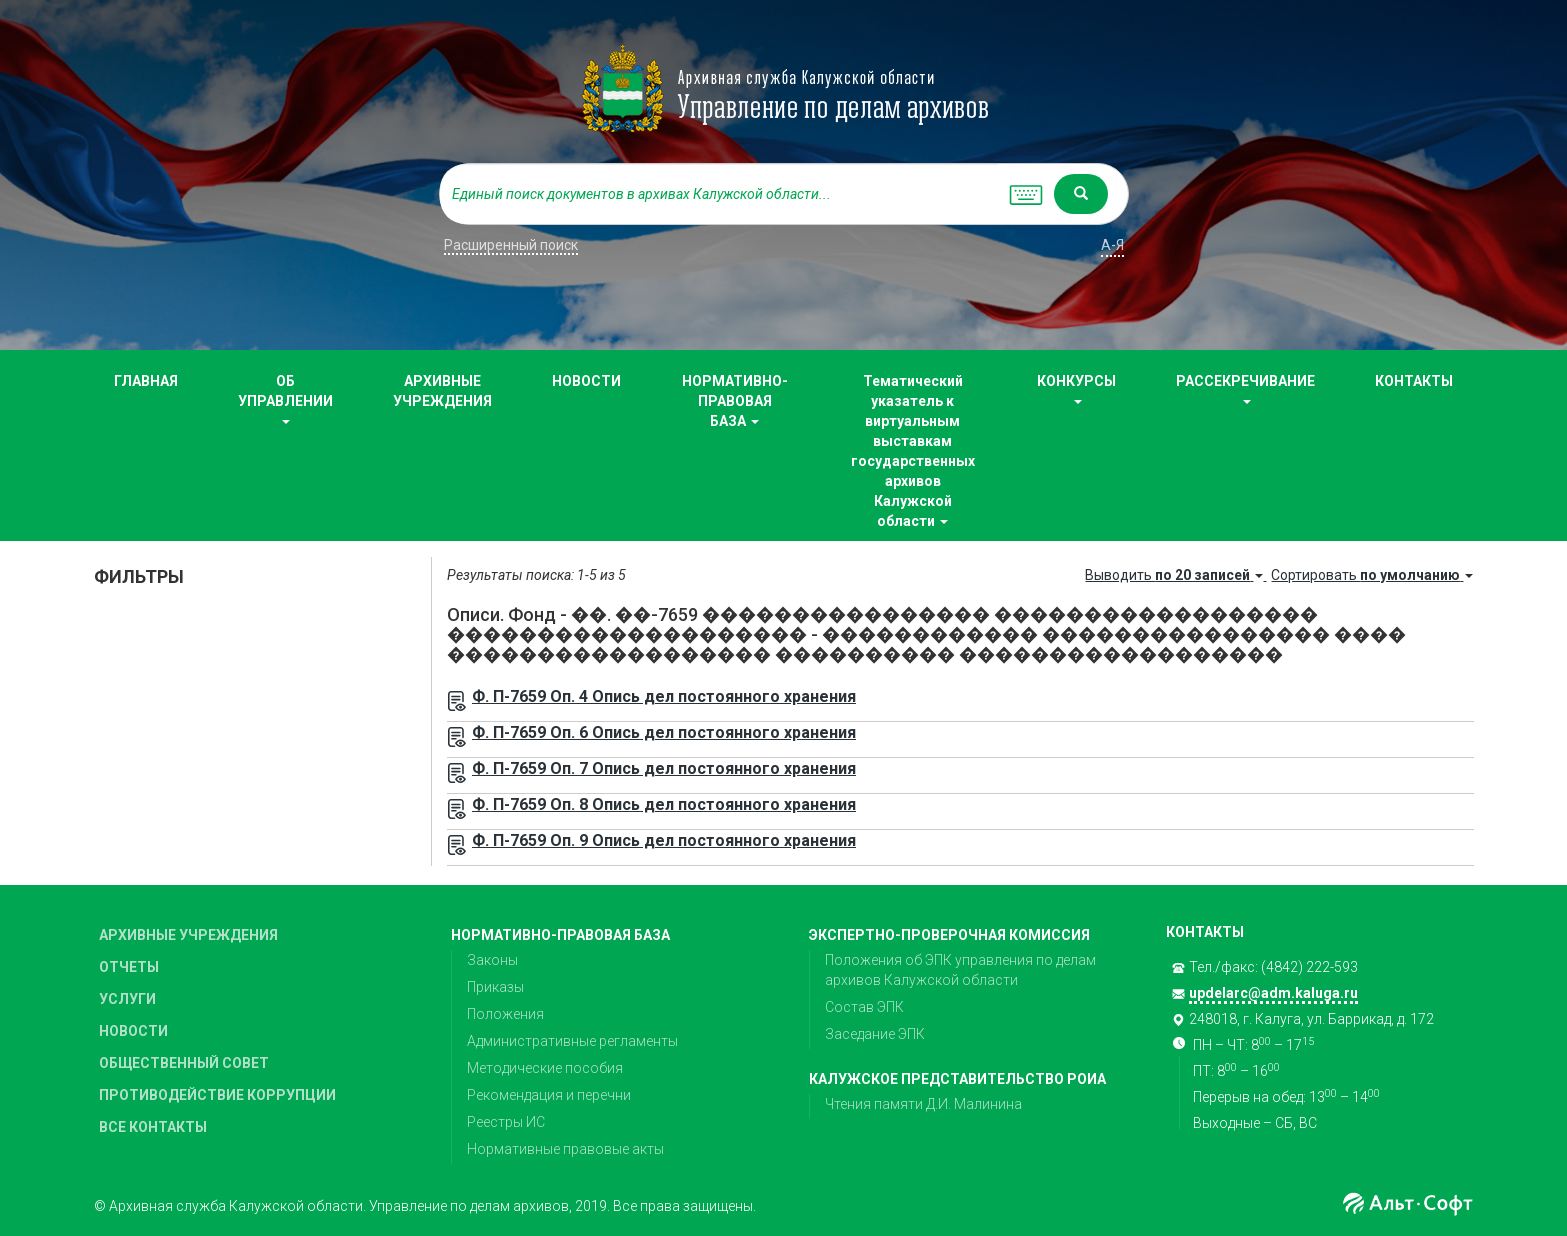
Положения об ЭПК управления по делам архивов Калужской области (960, 970)
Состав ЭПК (864, 1007)
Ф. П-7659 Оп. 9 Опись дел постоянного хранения (664, 840)
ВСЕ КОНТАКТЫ (153, 1127)
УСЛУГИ (127, 999)
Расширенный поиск (511, 245)
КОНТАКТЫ (1414, 381)
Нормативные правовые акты (565, 1149)
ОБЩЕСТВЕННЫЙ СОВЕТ (184, 1063)
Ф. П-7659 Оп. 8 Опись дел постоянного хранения (664, 804)
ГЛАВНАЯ (146, 381)
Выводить (1175, 575)
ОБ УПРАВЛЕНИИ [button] (285, 398)
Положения (505, 1014)
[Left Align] (1081, 194)
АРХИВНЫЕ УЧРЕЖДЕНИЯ (442, 391)
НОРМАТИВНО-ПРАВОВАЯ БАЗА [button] (735, 401)
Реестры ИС (506, 1122)
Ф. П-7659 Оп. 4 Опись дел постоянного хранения (664, 696)
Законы (492, 960)
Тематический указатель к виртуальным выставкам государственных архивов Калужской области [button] (913, 451)
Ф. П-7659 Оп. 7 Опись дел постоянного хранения (664, 768)
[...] (719, 194)
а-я (1112, 245)
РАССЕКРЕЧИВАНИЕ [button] (1245, 388)
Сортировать (1372, 575)
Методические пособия (545, 1068)
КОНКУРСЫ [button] (1076, 388)
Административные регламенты (572, 1041)
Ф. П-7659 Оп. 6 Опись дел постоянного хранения (664, 732)
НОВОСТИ (586, 381)
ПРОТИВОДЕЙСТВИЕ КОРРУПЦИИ (217, 1095)
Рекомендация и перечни (549, 1095)
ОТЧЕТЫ (129, 967)
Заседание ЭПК (875, 1034)
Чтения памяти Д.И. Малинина (923, 1104)
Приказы (495, 987)
